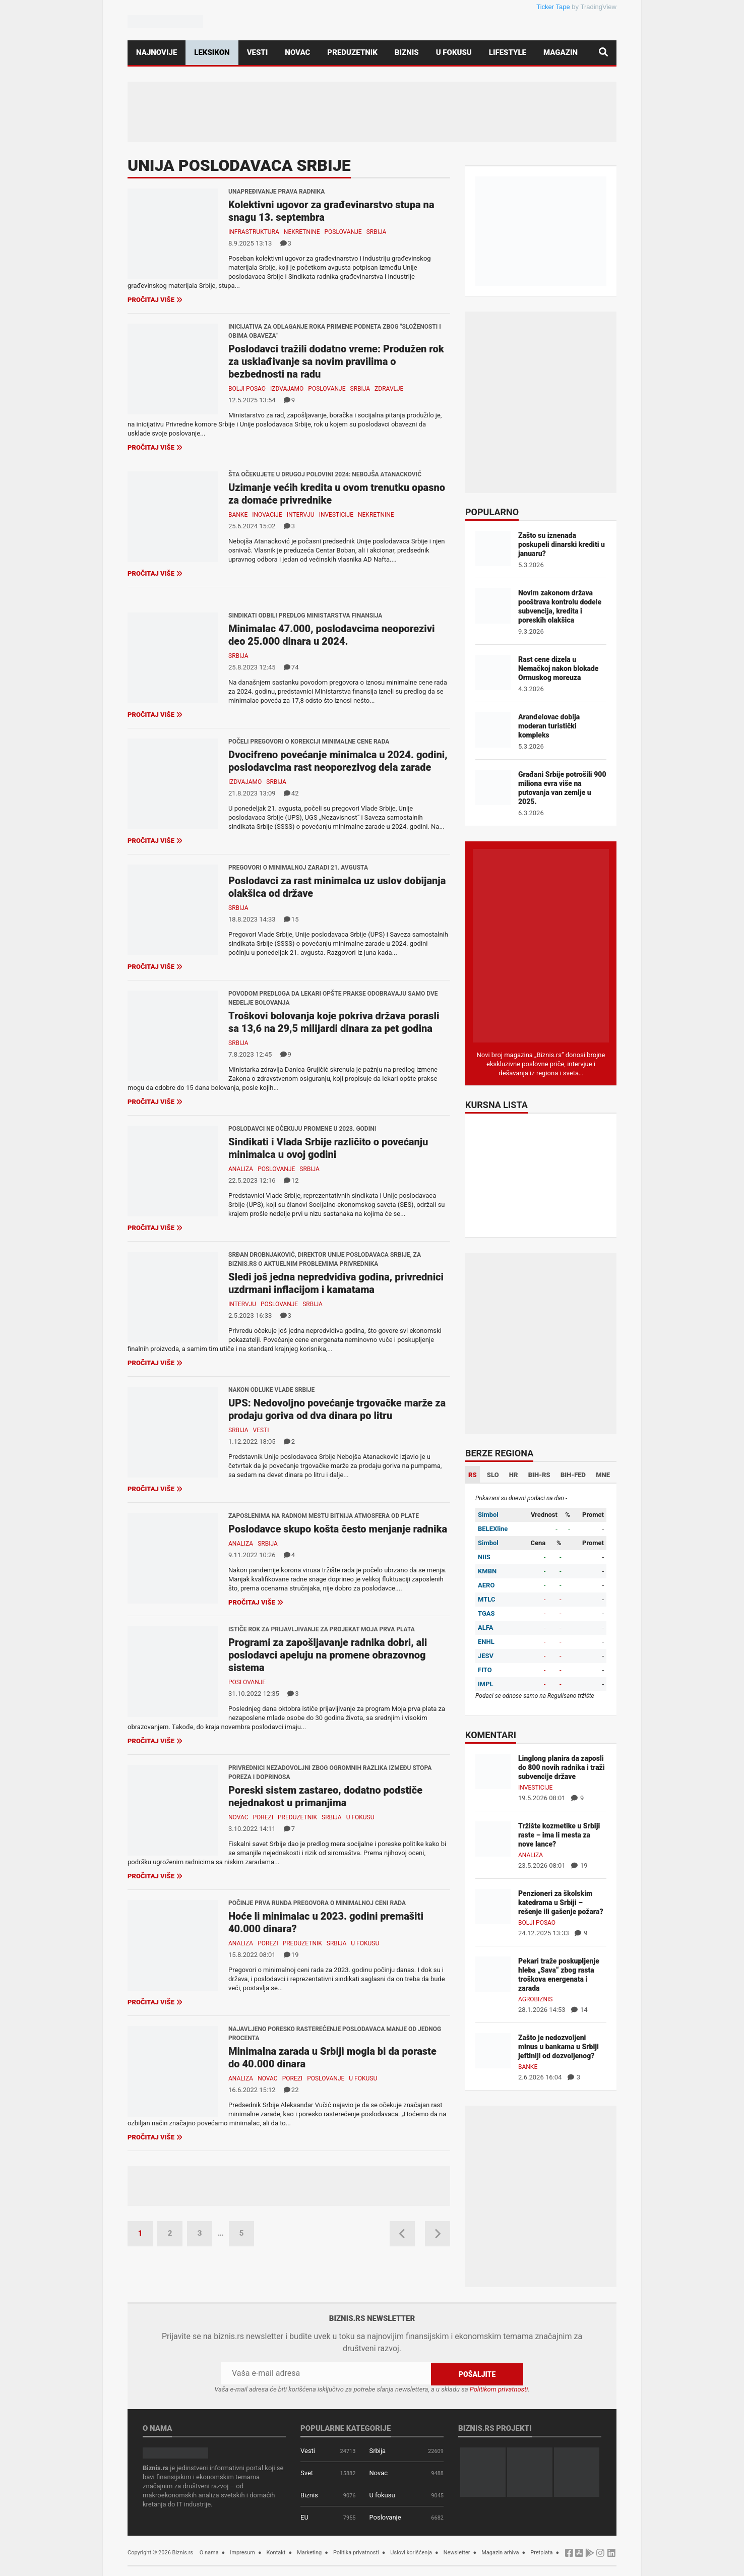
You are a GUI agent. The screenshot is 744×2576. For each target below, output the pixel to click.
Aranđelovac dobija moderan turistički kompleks (549, 726)
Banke (237, 514)
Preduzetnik (352, 52)
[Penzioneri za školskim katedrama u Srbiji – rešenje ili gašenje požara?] (493, 1906)
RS (472, 1475)
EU (304, 2516)
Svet (306, 2472)
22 (291, 2090)
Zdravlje (389, 388)
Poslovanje (342, 231)
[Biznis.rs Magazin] (541, 945)
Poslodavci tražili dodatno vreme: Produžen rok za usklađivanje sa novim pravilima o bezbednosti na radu (336, 361)
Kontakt (276, 2552)
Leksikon (211, 52)
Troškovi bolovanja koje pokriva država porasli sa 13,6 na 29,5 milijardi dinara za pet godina (334, 1022)
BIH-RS (539, 1475)
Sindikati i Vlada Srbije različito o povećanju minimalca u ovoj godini (328, 1148)
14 (579, 2009)
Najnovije (156, 52)
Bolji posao (247, 388)
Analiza (240, 1169)
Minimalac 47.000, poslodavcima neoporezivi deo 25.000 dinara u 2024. (331, 635)
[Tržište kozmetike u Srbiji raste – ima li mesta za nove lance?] (493, 1838)
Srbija (376, 231)
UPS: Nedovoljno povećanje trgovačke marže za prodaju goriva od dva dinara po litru (337, 1409)
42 (291, 793)
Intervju (301, 514)
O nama (209, 2552)
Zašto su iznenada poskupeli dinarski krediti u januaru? (561, 544)
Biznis (407, 52)
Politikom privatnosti (499, 2389)
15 (291, 919)
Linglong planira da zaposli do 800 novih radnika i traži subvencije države (561, 1767)
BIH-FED (573, 1475)
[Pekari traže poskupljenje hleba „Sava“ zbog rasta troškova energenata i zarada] (493, 1973)
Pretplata (541, 2552)
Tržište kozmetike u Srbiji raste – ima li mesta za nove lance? (559, 1835)
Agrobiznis (535, 1999)
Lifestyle (507, 52)
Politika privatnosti (356, 2552)
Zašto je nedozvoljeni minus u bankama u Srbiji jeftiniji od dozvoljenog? (558, 2047)
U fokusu (454, 52)
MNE (603, 1475)
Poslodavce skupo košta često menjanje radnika (337, 1529)
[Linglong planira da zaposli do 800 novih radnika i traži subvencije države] (493, 1770)
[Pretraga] (603, 52)
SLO (493, 1475)
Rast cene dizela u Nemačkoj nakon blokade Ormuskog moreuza (558, 668)
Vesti (257, 52)
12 (291, 1180)
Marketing (309, 2552)
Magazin (560, 52)
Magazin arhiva (500, 2552)
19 (291, 1954)
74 (291, 667)
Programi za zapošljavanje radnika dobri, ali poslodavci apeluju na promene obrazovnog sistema (327, 1655)
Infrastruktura (253, 231)
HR (513, 1475)
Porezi (263, 1817)
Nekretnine (302, 231)
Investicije (336, 514)
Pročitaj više (155, 299)
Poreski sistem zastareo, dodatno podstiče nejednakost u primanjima (325, 1796)
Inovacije (267, 514)
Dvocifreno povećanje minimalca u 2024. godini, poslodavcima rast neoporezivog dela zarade (338, 761)
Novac (297, 52)
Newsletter (457, 2552)
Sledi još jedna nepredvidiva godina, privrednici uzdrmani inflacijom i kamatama (336, 1283)
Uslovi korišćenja (411, 2552)
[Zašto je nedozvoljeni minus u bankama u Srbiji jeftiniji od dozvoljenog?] (493, 2050)
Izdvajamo (286, 388)
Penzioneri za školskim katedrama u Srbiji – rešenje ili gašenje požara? (560, 1902)
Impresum (242, 2552)
